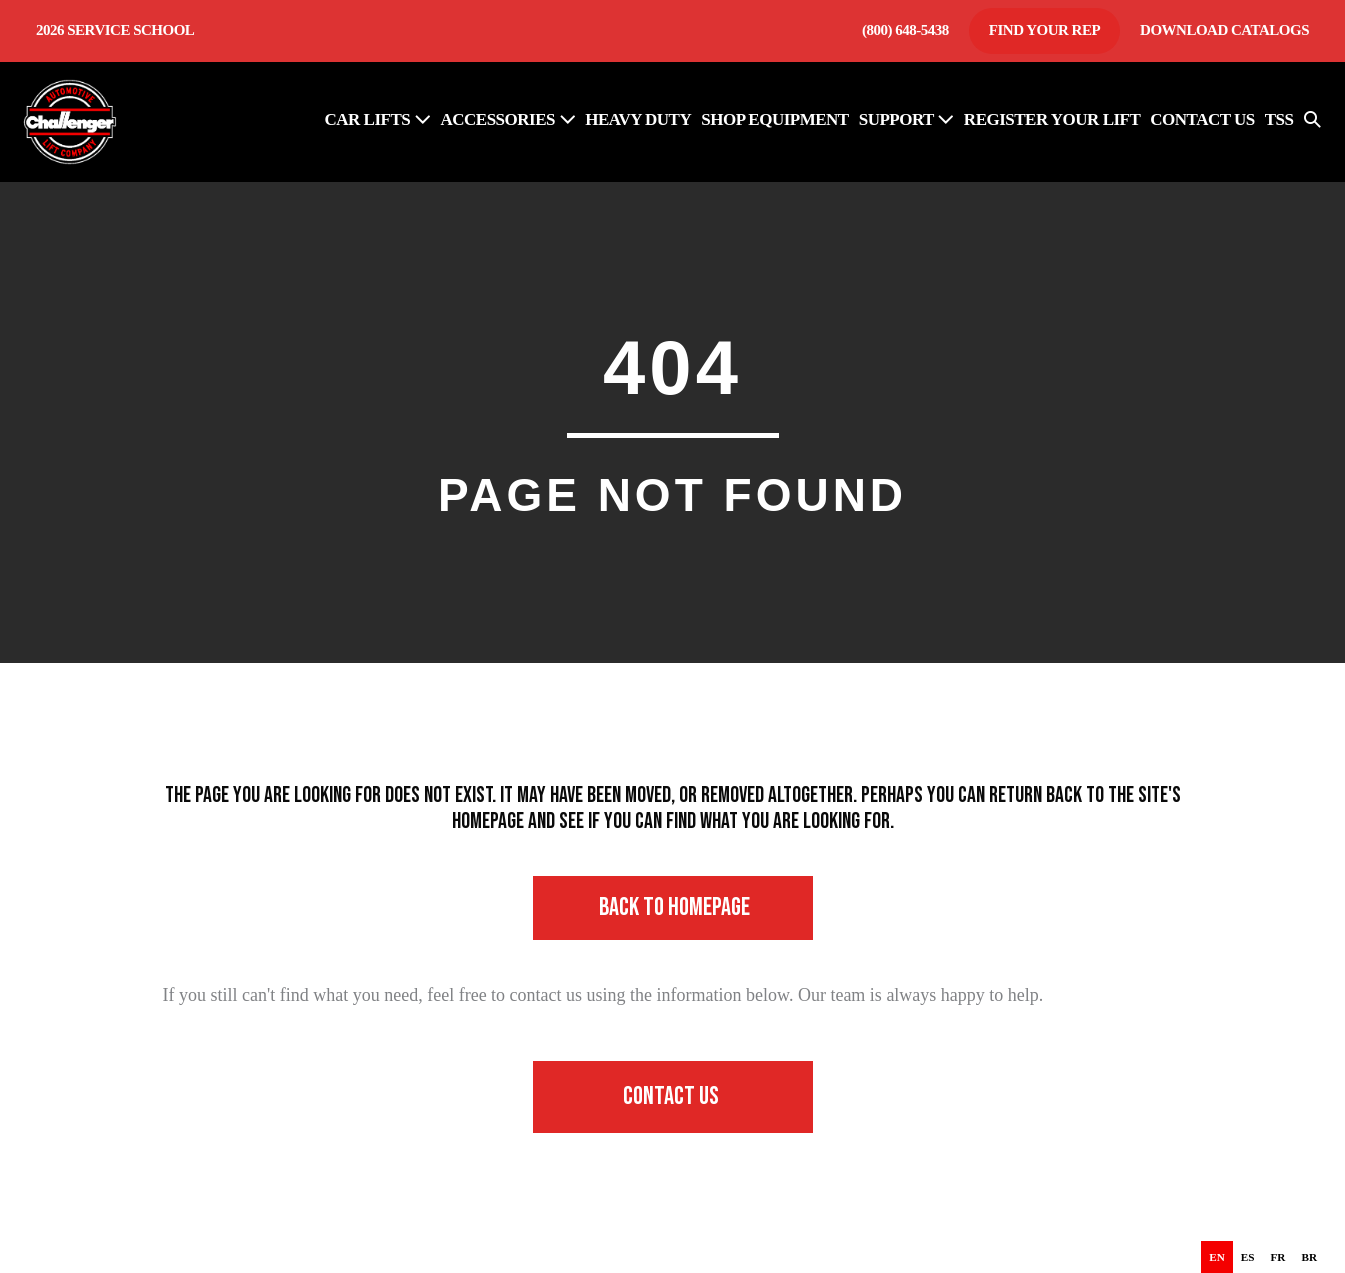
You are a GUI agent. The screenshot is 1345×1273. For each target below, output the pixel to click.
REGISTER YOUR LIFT (1052, 119)
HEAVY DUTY (638, 119)
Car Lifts (378, 119)
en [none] (1217, 1257)
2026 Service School (115, 30)
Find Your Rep (1044, 30)
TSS (1279, 119)
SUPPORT (906, 119)
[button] (1312, 122)
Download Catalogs (1224, 30)
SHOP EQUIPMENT (774, 119)
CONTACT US (1202, 119)
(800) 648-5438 (905, 30)
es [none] (1248, 1257)
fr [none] (1278, 1257)
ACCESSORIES (507, 119)
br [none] (1309, 1257)
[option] (1248, 1257)
